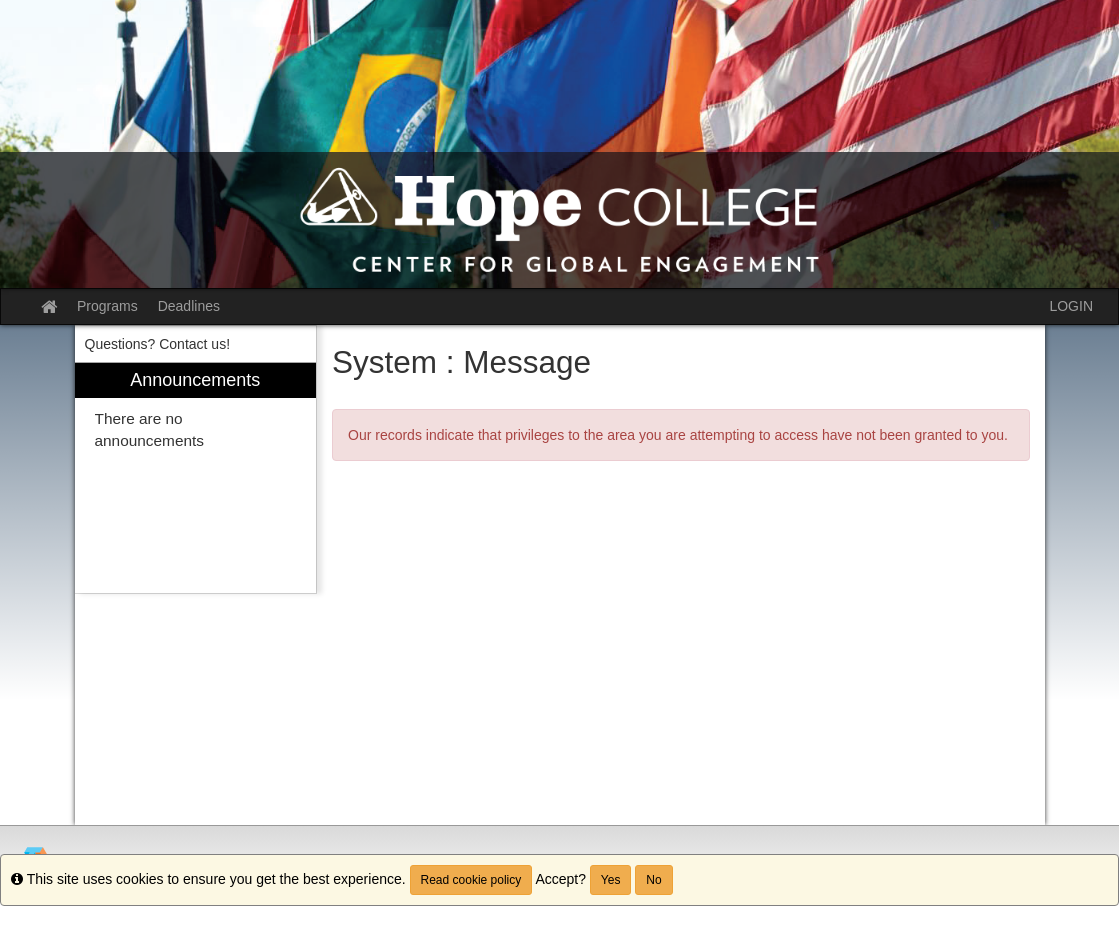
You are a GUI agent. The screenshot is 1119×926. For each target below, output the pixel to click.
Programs (107, 306)
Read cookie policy (471, 880)
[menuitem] (196, 478)
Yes (611, 880)
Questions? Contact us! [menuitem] (158, 344)
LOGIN (1071, 306)
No (653, 880)
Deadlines (189, 306)
